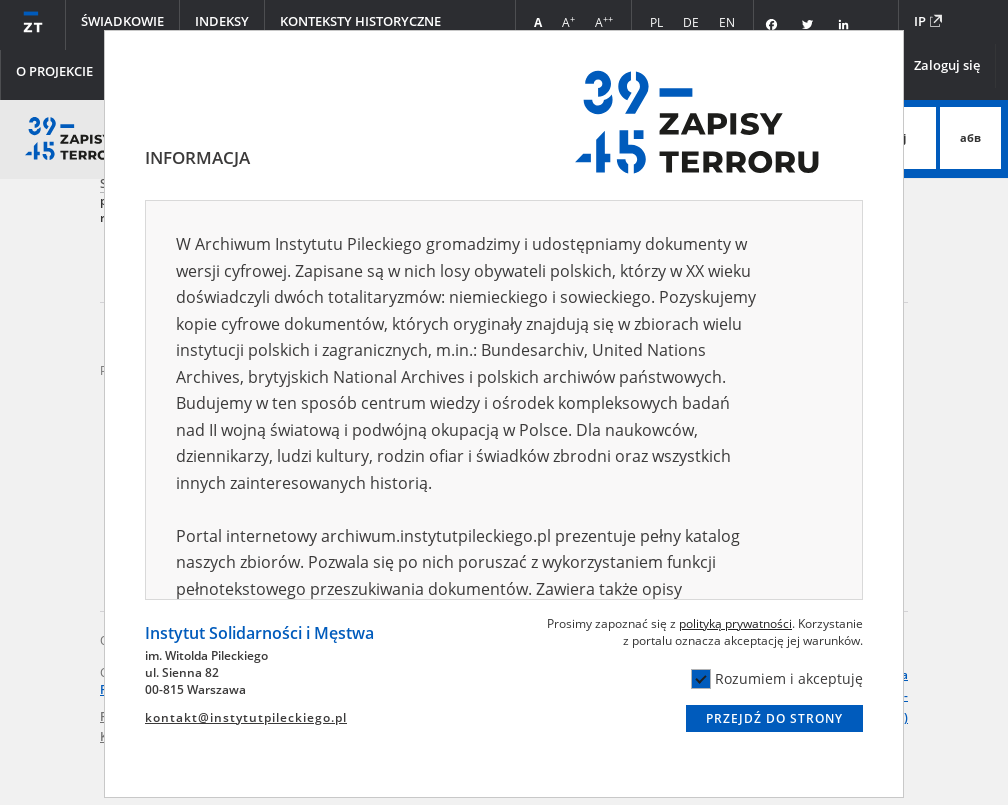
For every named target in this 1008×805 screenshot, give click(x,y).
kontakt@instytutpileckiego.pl (246, 717)
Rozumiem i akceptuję (777, 679)
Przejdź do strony (774, 718)
